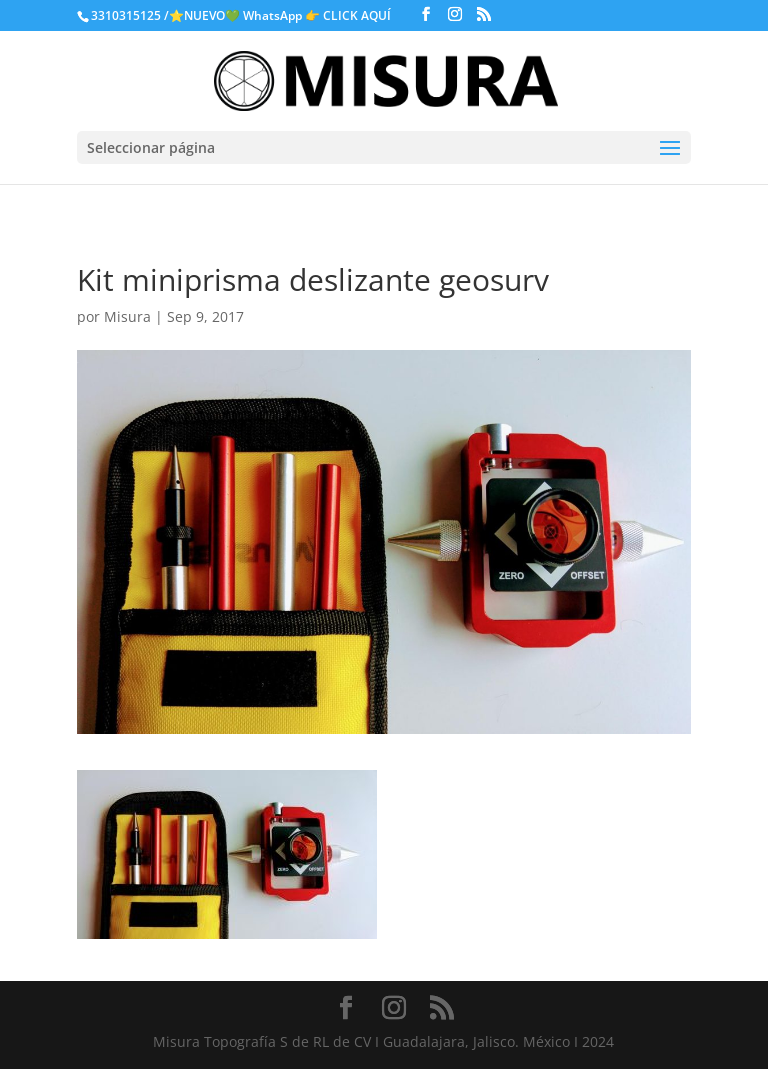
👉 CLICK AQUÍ (349, 15)
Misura (127, 316)
